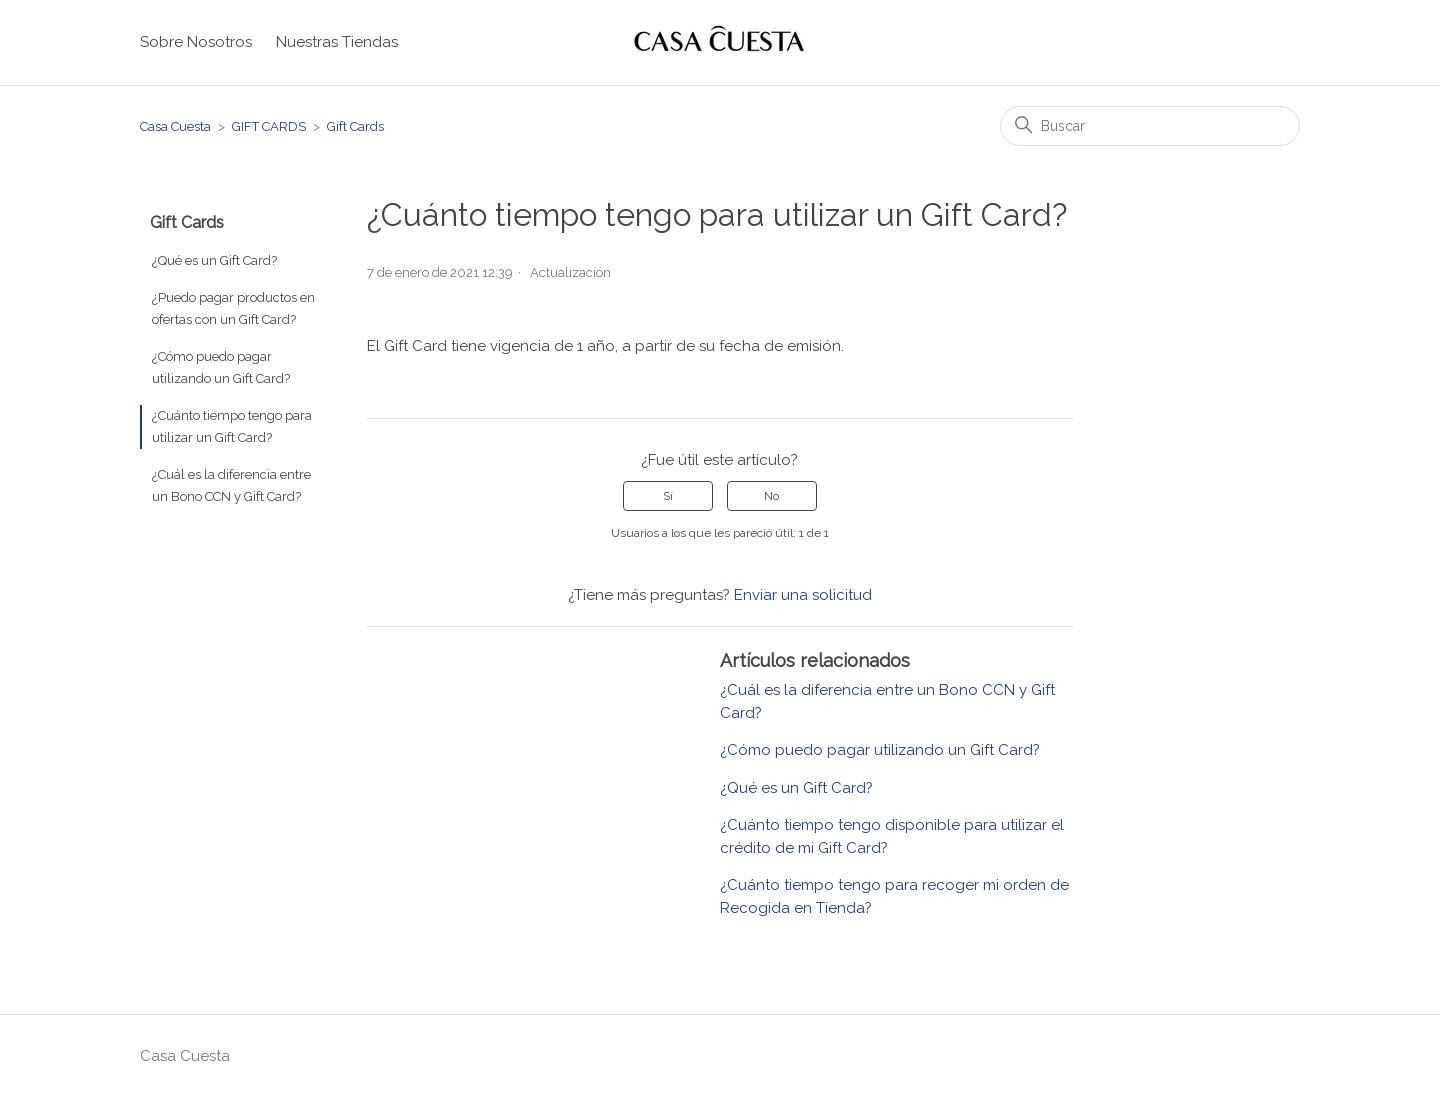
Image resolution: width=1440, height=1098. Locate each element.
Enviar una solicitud (803, 595)
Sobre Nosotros (196, 42)
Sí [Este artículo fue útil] (668, 496)
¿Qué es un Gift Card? (214, 260)
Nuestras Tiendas (337, 42)
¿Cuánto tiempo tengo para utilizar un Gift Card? (232, 426)
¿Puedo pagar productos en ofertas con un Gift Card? (233, 308)
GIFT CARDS (269, 126)
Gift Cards (355, 126)
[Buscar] (1150, 126)
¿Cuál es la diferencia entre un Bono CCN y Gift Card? (231, 485)
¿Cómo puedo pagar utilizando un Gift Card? (221, 367)
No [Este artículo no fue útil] (771, 496)
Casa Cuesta (175, 126)
